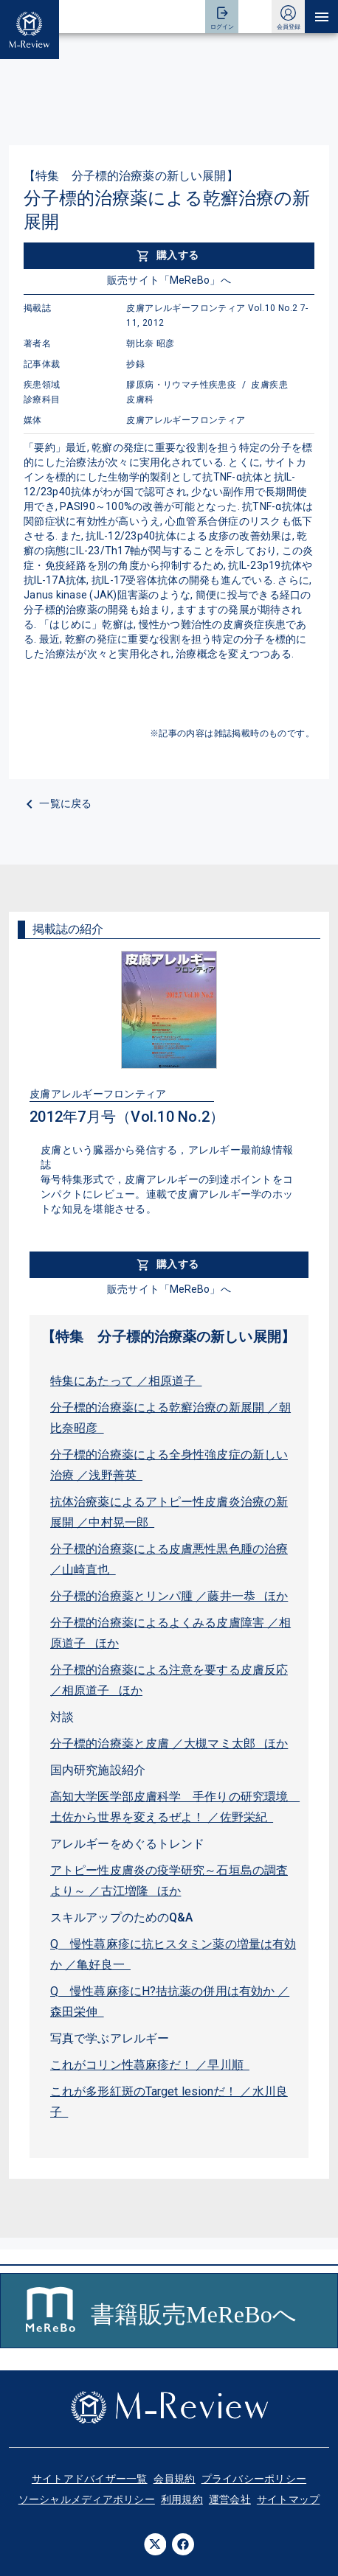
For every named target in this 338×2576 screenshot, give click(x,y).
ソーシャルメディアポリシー (86, 2499)
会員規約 (175, 2479)
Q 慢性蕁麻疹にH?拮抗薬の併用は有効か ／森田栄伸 (169, 2001)
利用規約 (182, 2499)
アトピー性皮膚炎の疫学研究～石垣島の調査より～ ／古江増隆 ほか (169, 1880)
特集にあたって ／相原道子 (126, 1381)
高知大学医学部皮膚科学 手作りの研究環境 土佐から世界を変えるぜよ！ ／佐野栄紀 (173, 1807)
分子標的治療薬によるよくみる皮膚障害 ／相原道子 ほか (170, 1633)
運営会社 (230, 2499)
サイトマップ (288, 2499)
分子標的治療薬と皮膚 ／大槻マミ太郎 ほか (169, 1743)
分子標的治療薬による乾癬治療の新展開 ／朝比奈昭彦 (170, 1417)
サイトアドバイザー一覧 (90, 2479)
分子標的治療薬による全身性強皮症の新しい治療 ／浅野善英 (169, 1465)
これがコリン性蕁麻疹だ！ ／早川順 (149, 2065)
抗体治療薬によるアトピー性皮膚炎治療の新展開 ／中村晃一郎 (169, 1512)
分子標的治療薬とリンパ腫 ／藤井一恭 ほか (169, 1596)
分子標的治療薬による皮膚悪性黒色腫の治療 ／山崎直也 (169, 1559)
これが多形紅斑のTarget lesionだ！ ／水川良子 (169, 2101)
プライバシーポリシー (254, 2479)
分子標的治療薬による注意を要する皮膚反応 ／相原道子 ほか (169, 1680)
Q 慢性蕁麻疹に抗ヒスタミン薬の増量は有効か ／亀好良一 (173, 1954)
